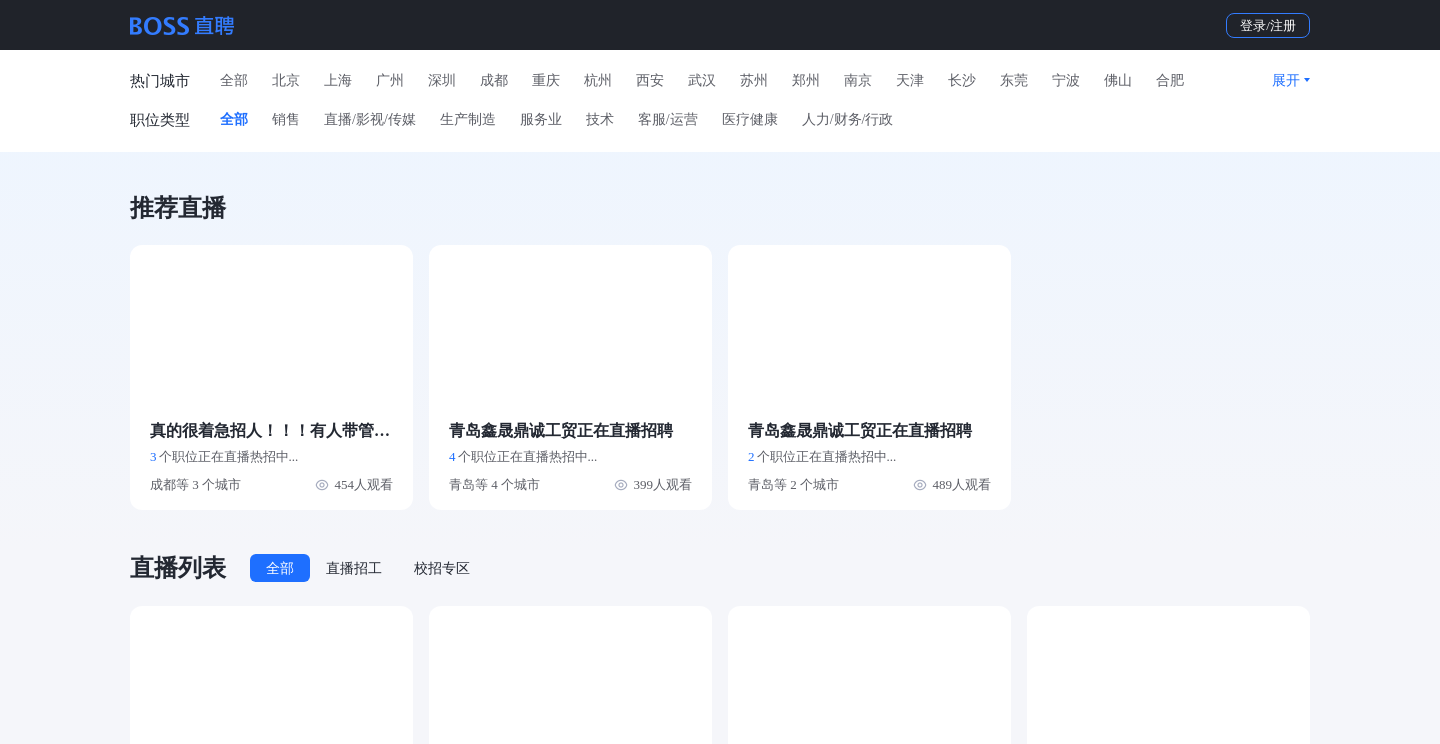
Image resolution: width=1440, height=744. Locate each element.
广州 (390, 80)
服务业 (541, 119)
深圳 (442, 80)
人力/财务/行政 (848, 119)
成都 (494, 80)
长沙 (962, 80)
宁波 (1066, 80)
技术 (600, 119)
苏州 (754, 80)
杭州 (598, 80)
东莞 (1014, 80)
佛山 (1118, 80)
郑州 (806, 80)
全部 (234, 80)
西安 (650, 80)
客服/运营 (668, 119)
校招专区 (442, 568)
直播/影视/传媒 (370, 119)
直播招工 (354, 568)
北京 (286, 80)
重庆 (546, 80)
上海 (338, 80)
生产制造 (468, 119)
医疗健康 (750, 119)
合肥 (1170, 80)
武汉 (702, 80)
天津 (910, 80)
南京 (858, 80)
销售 (286, 119)
